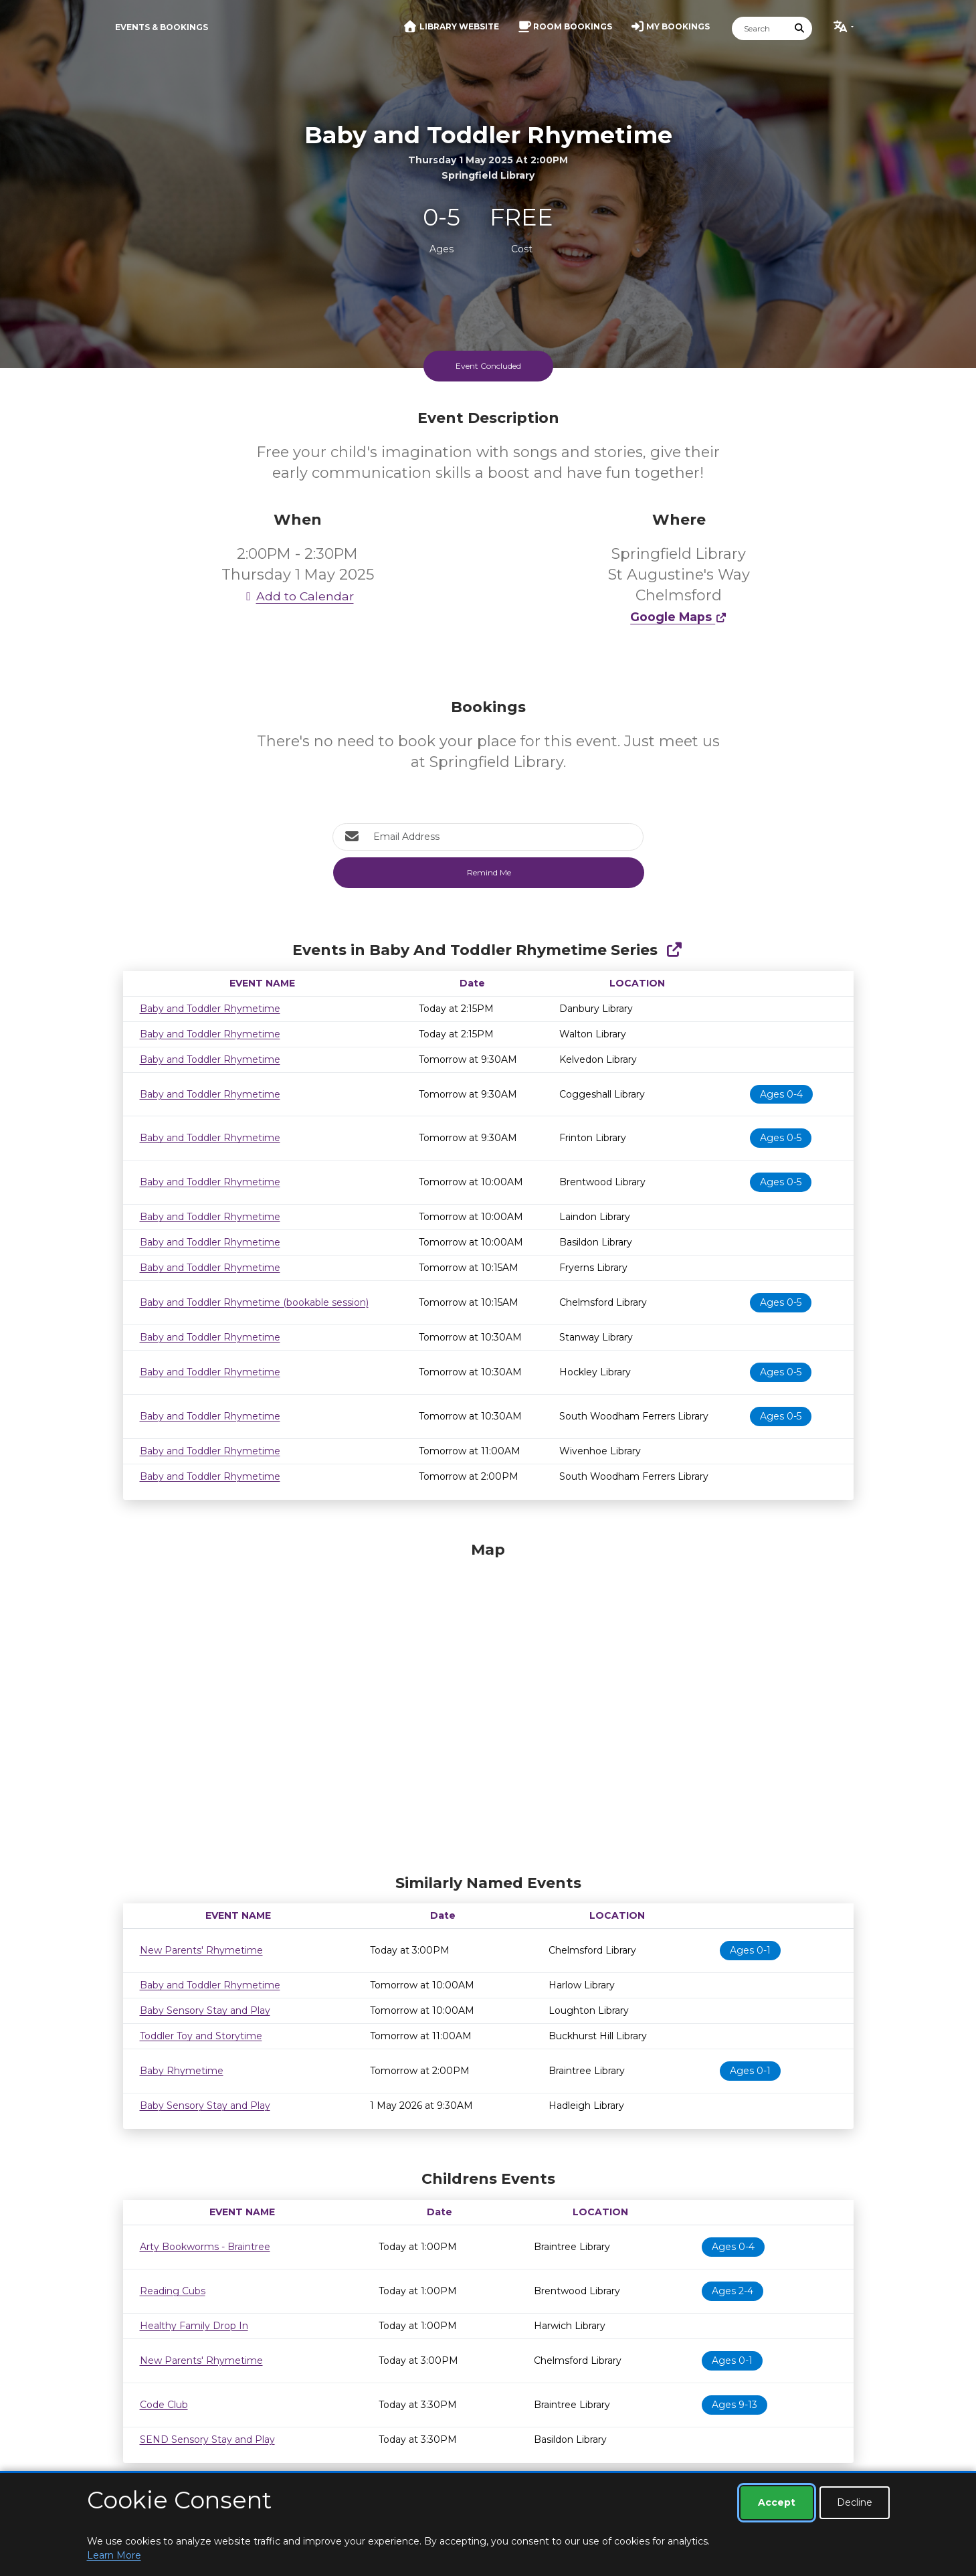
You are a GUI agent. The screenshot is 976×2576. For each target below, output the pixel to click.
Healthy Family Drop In (194, 2326)
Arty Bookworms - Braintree (205, 2247)
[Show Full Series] (674, 950)
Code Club (164, 2405)
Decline (854, 2502)
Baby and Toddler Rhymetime (210, 1009)
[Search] (760, 28)
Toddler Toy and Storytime (201, 2036)
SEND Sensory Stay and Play (207, 2439)
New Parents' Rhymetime (201, 1950)
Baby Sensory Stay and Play (205, 2010)
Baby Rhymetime (181, 2071)
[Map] (488, 1704)
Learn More (114, 2555)
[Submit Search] (799, 28)
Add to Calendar (297, 596)
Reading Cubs (172, 2291)
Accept (776, 2502)
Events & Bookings (161, 27)
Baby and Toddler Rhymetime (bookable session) (254, 1302)
